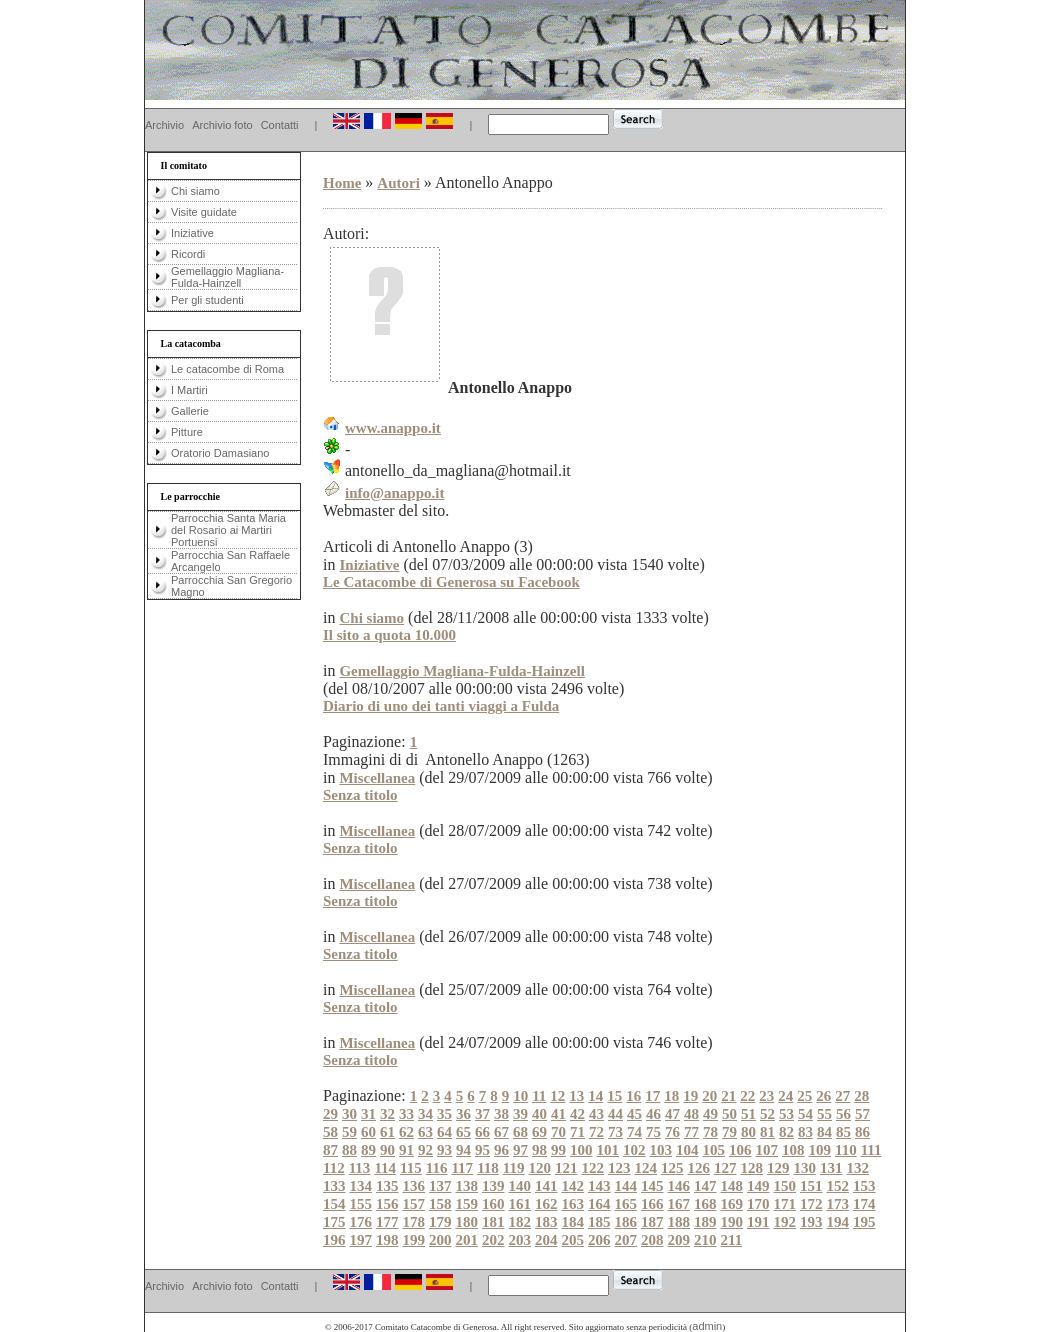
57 (862, 1114)
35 (444, 1114)
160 (493, 1204)
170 (758, 1204)
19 (690, 1096)
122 (593, 1168)
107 (767, 1150)
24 (785, 1096)
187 (652, 1222)
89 (368, 1150)
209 (679, 1240)
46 (653, 1114)
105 (714, 1150)
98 (539, 1150)
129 (778, 1168)
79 (729, 1132)
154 (334, 1204)
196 (334, 1240)
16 (633, 1096)
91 (406, 1150)
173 (838, 1204)
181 (493, 1222)
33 (406, 1114)
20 (709, 1096)
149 (758, 1186)
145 (652, 1186)
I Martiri (189, 390)
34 (425, 1114)
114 (385, 1168)
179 (440, 1222)
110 (846, 1150)
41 (558, 1114)
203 (520, 1240)
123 (619, 1168)
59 (349, 1132)
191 (758, 1222)
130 (805, 1168)
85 (843, 1132)
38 (501, 1114)
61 (387, 1132)
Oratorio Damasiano (220, 453)
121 (566, 1168)
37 (482, 1114)
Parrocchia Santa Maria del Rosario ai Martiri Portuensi (228, 530)
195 (864, 1222)
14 (595, 1096)
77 (691, 1132)
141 (546, 1186)
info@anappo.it (394, 493)
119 (514, 1168)
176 (361, 1222)
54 (805, 1114)
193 (811, 1222)
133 (334, 1186)
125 (672, 1168)
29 (330, 1114)
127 (725, 1168)
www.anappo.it (393, 428)
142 (573, 1186)
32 (387, 1114)
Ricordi (188, 254)
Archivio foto (222, 125)
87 (330, 1150)
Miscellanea (377, 778)
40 (539, 1114)
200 (440, 1240)
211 (732, 1240)
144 (626, 1186)
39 (520, 1114)
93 (444, 1150)
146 (679, 1186)
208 (652, 1240)
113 (360, 1168)
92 (425, 1150)
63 (425, 1132)
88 (349, 1150)
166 (652, 1204)
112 (334, 1168)
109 (820, 1150)
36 (463, 1114)
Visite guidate (204, 212)
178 (414, 1222)
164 (599, 1204)
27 (842, 1096)
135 (387, 1186)
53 (786, 1114)
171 (785, 1204)
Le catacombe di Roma (227, 369)
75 (653, 1132)
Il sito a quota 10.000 (389, 635)
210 (705, 1240)
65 (463, 1132)
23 (766, 1096)
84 (824, 1132)
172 (811, 1204)
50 (729, 1114)
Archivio (164, 125)
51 (748, 1114)
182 (520, 1222)
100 (581, 1150)
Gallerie (190, 411)
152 (838, 1186)
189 (705, 1222)
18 (671, 1096)
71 (577, 1132)
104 (687, 1150)
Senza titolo (360, 795)
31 (368, 1114)
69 (539, 1132)
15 (614, 1096)
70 (558, 1132)
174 (864, 1204)
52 (767, 1114)
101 (608, 1150)
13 (576, 1096)
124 (646, 1168)
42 (577, 1114)
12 (557, 1096)
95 (482, 1150)
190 (732, 1222)
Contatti (280, 125)
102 (634, 1150)
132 (858, 1168)
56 (843, 1114)
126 (699, 1168)
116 (437, 1168)
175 (334, 1222)
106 (740, 1150)
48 (691, 1114)
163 (573, 1204)
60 (368, 1132)
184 (573, 1222)
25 (804, 1096)
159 (467, 1204)
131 (831, 1168)
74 (634, 1132)
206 (599, 1240)
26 (823, 1096)
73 (615, 1132)
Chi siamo (195, 191)
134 (361, 1186)
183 (546, 1222)
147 (705, 1186)
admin (707, 1326)
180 (467, 1222)
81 (767, 1132)
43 (596, 1114)
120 (540, 1168)
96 (501, 1150)
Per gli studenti (207, 300)
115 (411, 1168)
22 (747, 1096)
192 (785, 1222)
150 (785, 1186)
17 (652, 1096)
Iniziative (192, 233)
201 (467, 1240)
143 (599, 1186)
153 (864, 1186)
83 (805, 1132)
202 (493, 1240)
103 (661, 1150)
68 (520, 1132)
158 (440, 1204)
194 (838, 1222)
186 (626, 1222)
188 (679, 1222)
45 (634, 1114)
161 (520, 1204)
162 (546, 1204)
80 (748, 1132)
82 (786, 1132)
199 (414, 1240)
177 (387, 1222)
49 (710, 1114)
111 (871, 1150)
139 (493, 1186)
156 (387, 1204)
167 (679, 1204)
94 (463, 1150)
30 (349, 1114)
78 (710, 1132)
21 (728, 1096)
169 (732, 1204)
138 (467, 1186)
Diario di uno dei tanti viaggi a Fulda (441, 706)
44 (615, 1114)
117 (462, 1168)
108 (793, 1150)
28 (861, 1096)
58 (330, 1132)
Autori (398, 183)
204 (546, 1240)
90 (387, 1150)
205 (573, 1240)
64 (444, 1132)
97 (520, 1150)
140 (520, 1186)
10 (520, 1096)
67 (501, 1132)
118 (488, 1168)
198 (387, 1240)
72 (596, 1132)
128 (752, 1168)
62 (406, 1132)
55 (824, 1114)
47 (672, 1114)
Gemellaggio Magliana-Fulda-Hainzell (227, 277)
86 (862, 1132)
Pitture (187, 432)
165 (626, 1204)
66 (482, 1132)
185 (599, 1222)
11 (539, 1096)
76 (672, 1132)
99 (558, 1150)
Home (342, 183)
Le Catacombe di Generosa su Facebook (451, 582)
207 (626, 1240)
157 (414, 1204)
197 (361, 1240)
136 (414, 1186)
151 (811, 1186)
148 (732, 1186)
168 (705, 1204)
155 (361, 1204)
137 (440, 1186)
